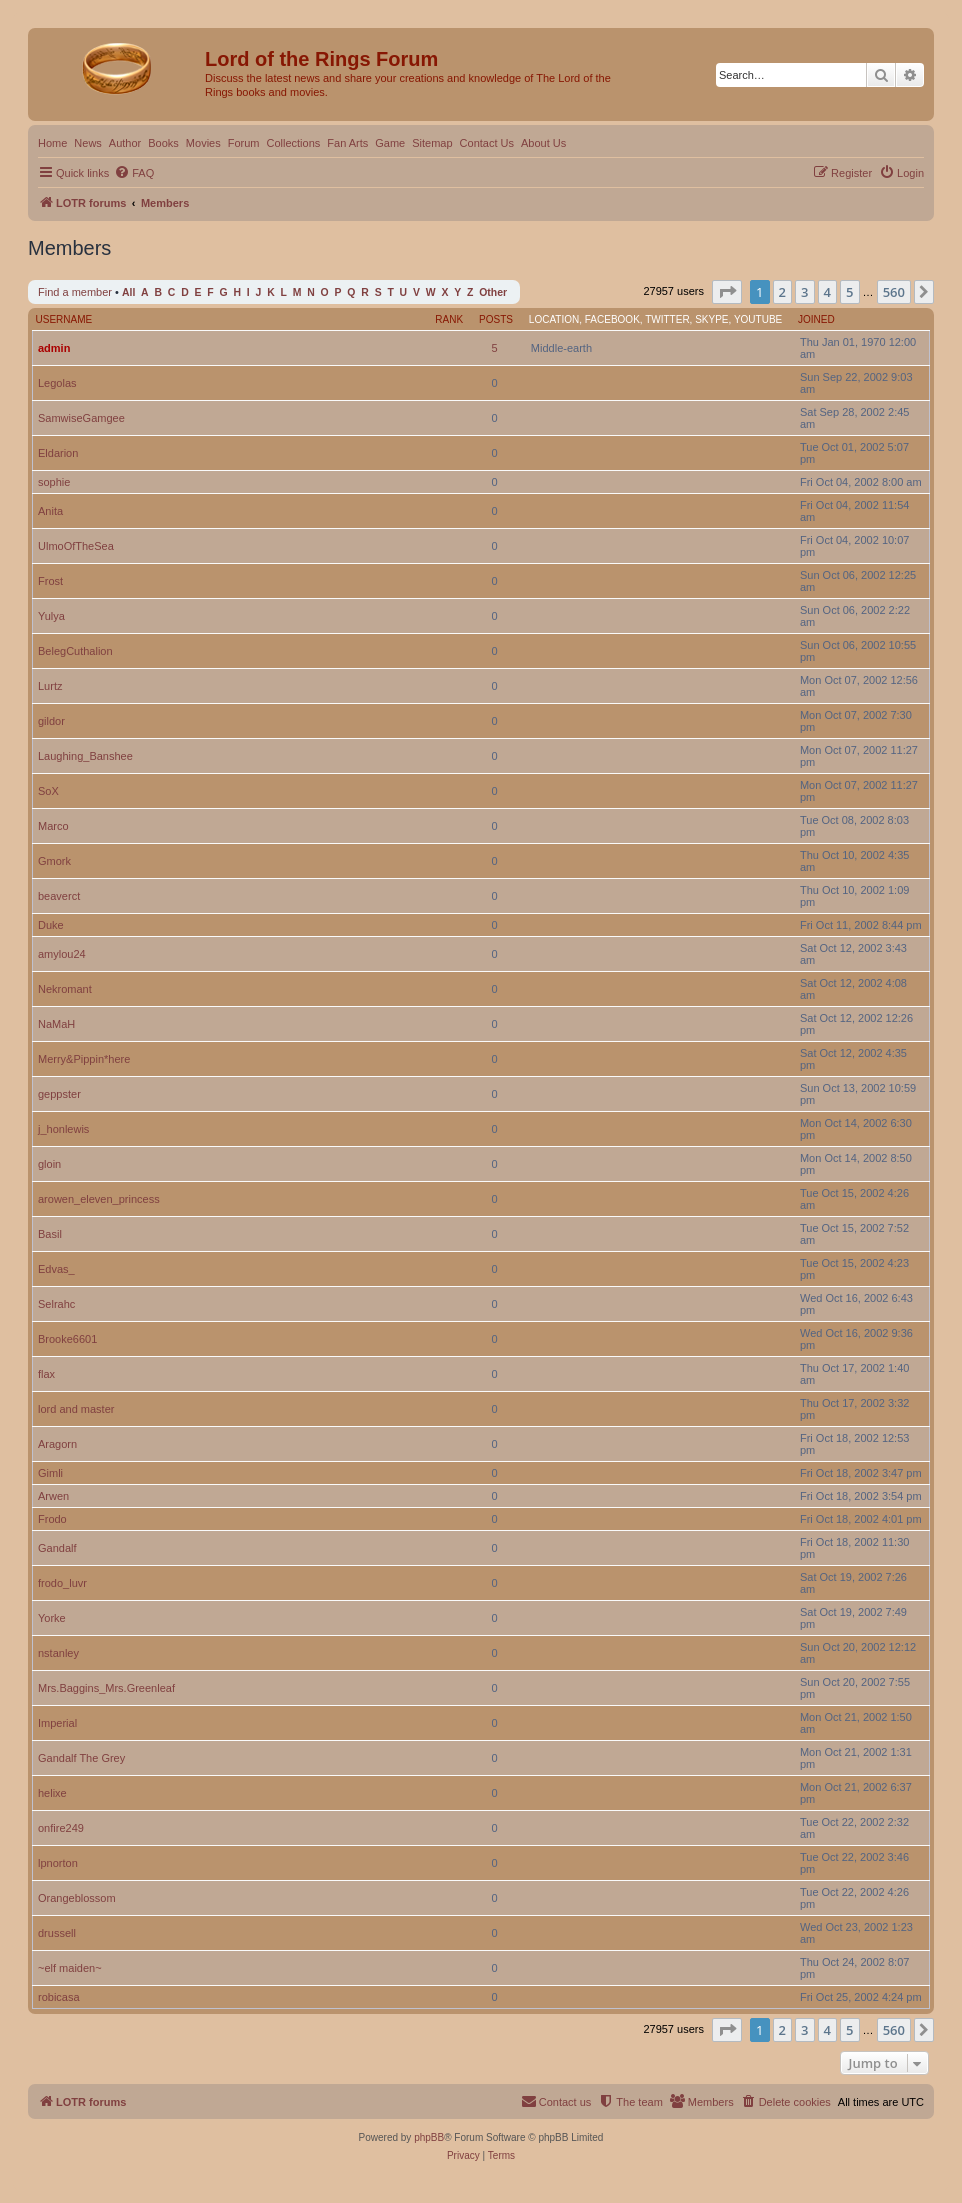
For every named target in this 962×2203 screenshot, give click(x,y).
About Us (543, 143)
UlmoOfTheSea (76, 546)
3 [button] (804, 292)
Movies (203, 143)
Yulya (51, 616)
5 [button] (849, 292)
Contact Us (487, 143)
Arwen (53, 1496)
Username (64, 319)
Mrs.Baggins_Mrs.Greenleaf (106, 1688)
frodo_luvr (62, 1583)
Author (125, 143)
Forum (244, 143)
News (88, 143)
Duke (51, 925)
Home (52, 143)
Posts (496, 319)
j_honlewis (63, 1129)
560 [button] (894, 292)
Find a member (75, 292)
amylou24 (62, 954)
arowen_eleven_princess (99, 1199)
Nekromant (65, 989)
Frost (50, 581)
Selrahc (56, 1304)
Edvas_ (56, 1269)
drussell (57, 1933)
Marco (53, 826)
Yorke (52, 1618)
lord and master (76, 1409)
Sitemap (432, 143)
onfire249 (61, 1828)
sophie (54, 482)
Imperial (57, 1723)
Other (493, 292)
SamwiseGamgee (81, 418)
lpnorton (58, 1863)
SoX (48, 791)
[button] (727, 292)
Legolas (57, 383)
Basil (50, 1234)
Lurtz (50, 686)
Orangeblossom (77, 1898)
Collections (293, 143)
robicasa (59, 1997)
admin (54, 348)
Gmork (54, 861)
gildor (51, 721)
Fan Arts (347, 143)
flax (46, 1374)
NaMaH (56, 1024)
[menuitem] (134, 173)
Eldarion (58, 453)
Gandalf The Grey (81, 1758)
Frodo (52, 1519)
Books (163, 143)
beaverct (59, 896)
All (128, 292)
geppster (59, 1094)
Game (390, 143)
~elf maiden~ (70, 1968)
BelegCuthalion (75, 651)
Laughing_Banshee (85, 756)
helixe (52, 1793)
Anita (50, 511)
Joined (816, 319)
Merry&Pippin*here (84, 1059)
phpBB (429, 2137)
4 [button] (827, 292)
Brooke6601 (67, 1339)
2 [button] (782, 292)
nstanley (58, 1653)
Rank (449, 319)
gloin (49, 1164)
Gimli (50, 1473)
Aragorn (57, 1444)
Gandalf (57, 1548)
